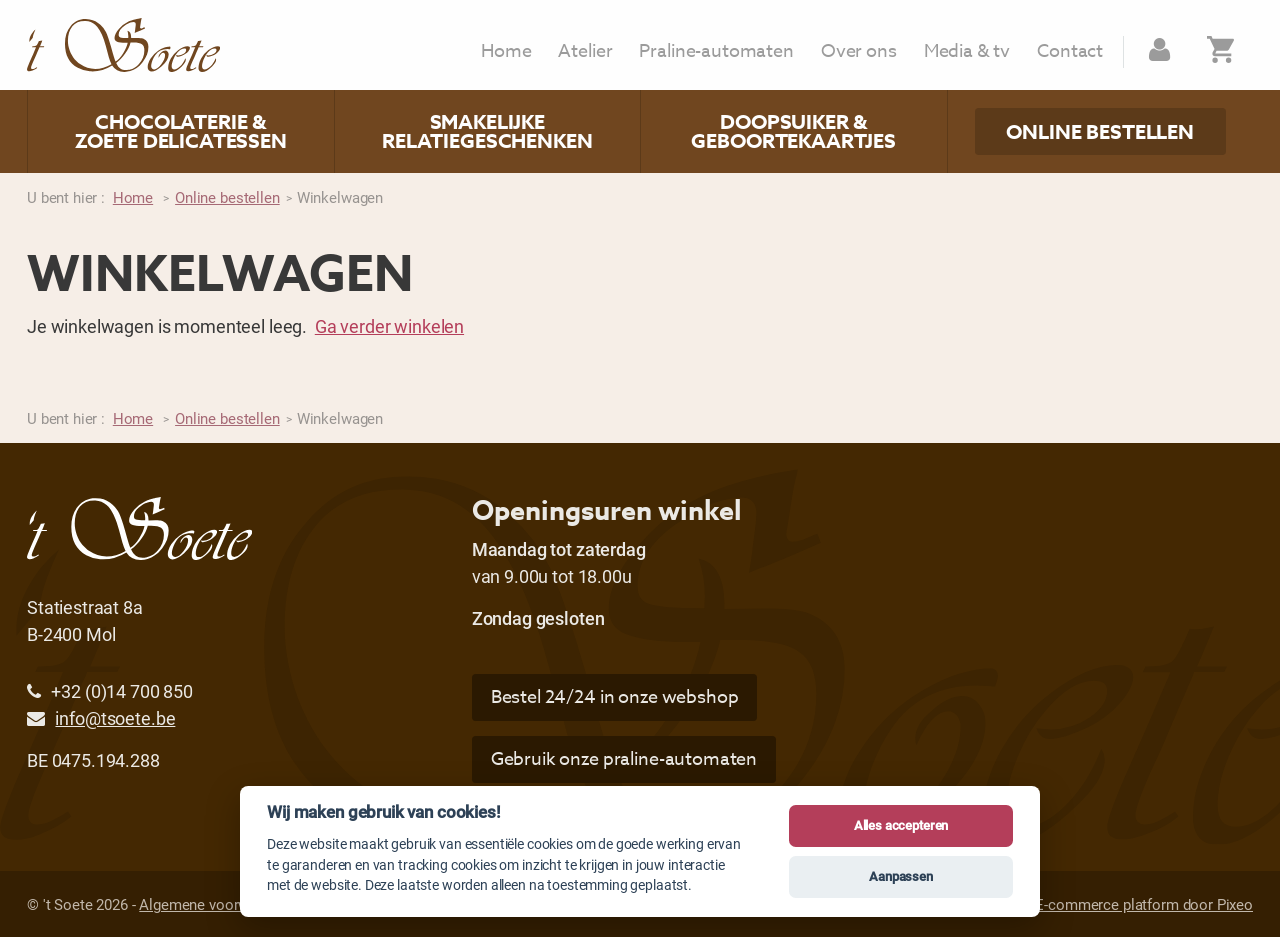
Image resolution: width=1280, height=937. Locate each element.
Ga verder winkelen (389, 326)
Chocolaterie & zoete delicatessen (181, 131)
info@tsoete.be (115, 718)
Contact (1070, 52)
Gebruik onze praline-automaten (624, 759)
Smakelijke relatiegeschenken (487, 131)
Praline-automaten (716, 52)
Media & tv (967, 52)
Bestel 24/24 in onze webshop (615, 697)
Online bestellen (1100, 131)
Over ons (859, 52)
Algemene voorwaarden (216, 904)
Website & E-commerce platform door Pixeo (1109, 904)
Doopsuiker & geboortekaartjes (793, 131)
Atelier (585, 52)
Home (506, 52)
